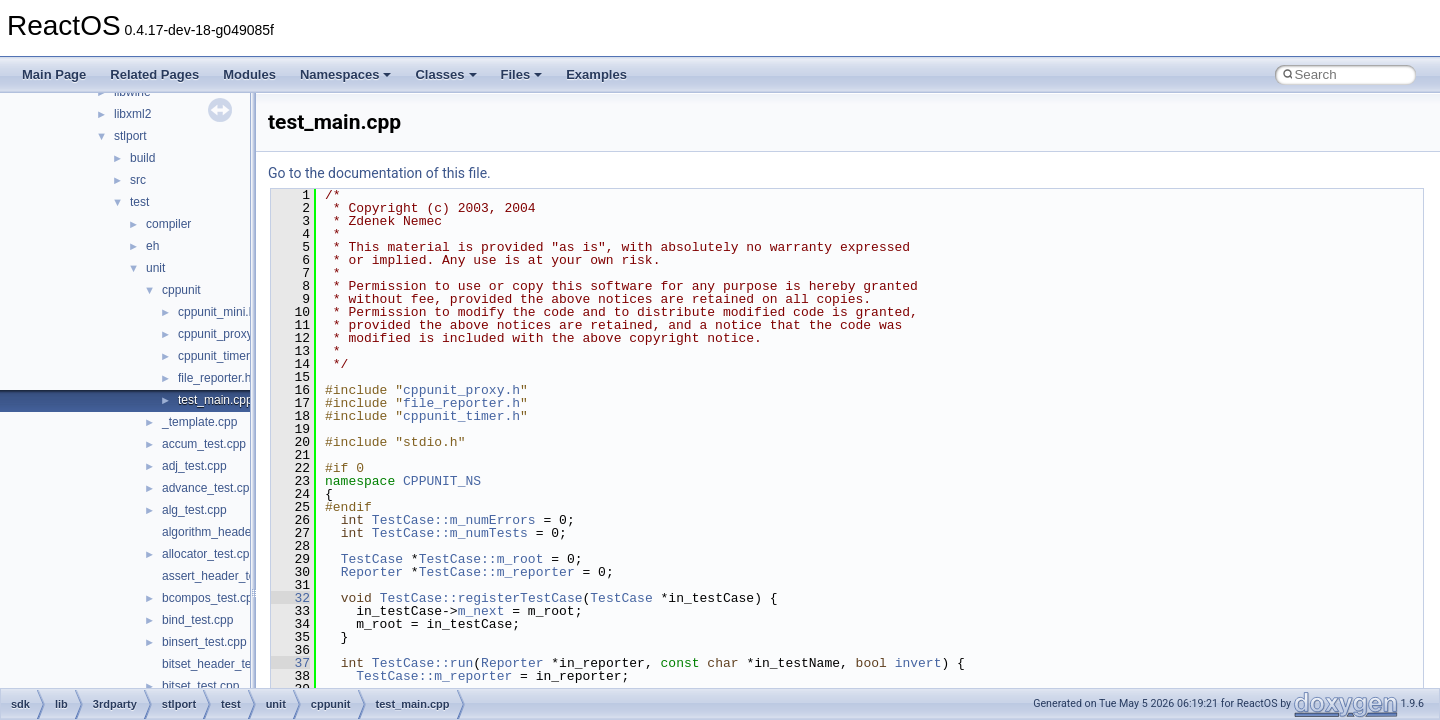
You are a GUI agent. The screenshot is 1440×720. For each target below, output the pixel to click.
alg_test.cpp (194, 510)
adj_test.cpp (194, 466)
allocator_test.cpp (209, 554)
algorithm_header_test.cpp (233, 532)
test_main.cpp (215, 400)
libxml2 (132, 114)
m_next (481, 611)
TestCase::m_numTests (450, 533)
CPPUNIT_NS (442, 481)
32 (290, 598)
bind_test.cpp (197, 620)
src (138, 180)
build (142, 158)
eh (152, 246)
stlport (130, 136)
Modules (249, 74)
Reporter (372, 572)
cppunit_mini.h (216, 312)
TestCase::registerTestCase (481, 598)
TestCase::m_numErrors (454, 520)
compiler (168, 224)
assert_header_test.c (218, 576)
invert (918, 663)
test (139, 202)
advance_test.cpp (209, 488)
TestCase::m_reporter (497, 572)
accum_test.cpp (204, 444)
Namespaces (346, 74)
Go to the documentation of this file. (379, 173)
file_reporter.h (214, 378)
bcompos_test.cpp (210, 598)
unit (155, 268)
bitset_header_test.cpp (222, 664)
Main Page (54, 74)
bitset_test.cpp (200, 686)
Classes (445, 74)
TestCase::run (422, 663)
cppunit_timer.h (218, 356)
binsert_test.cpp (204, 642)
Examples (596, 74)
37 (290, 663)
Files (522, 74)
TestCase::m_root (481, 559)
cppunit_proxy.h (220, 334)
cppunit (181, 290)
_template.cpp (199, 422)
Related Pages (154, 74)
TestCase (372, 559)
